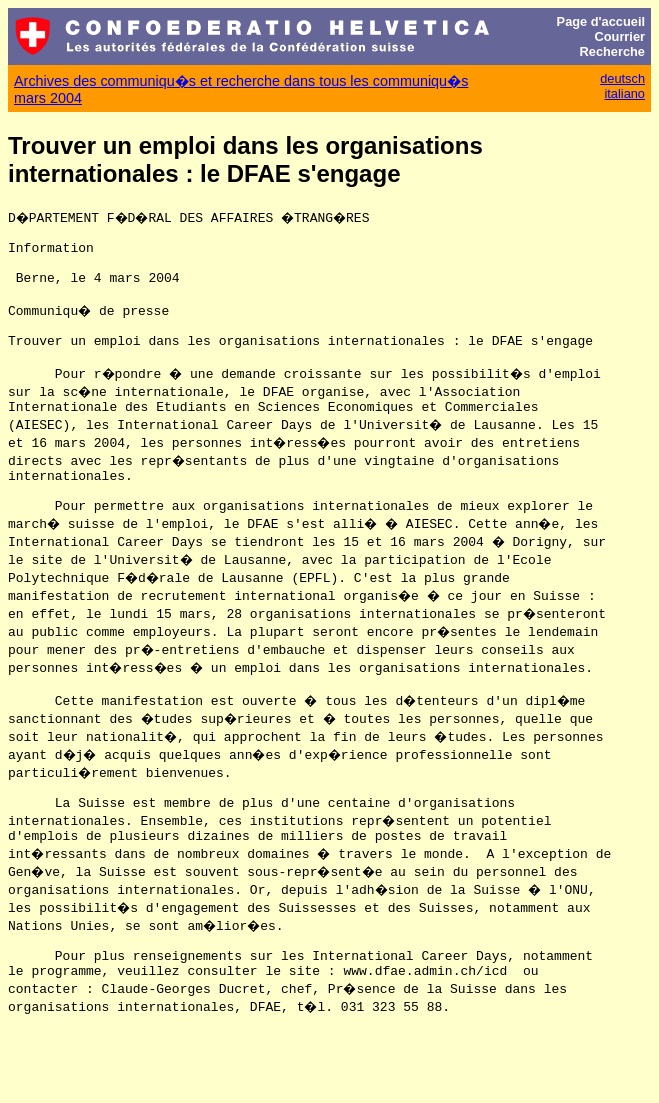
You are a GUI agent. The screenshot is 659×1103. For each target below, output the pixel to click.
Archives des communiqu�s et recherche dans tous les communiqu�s (241, 81)
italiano (624, 93)
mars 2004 (48, 98)
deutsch (622, 78)
